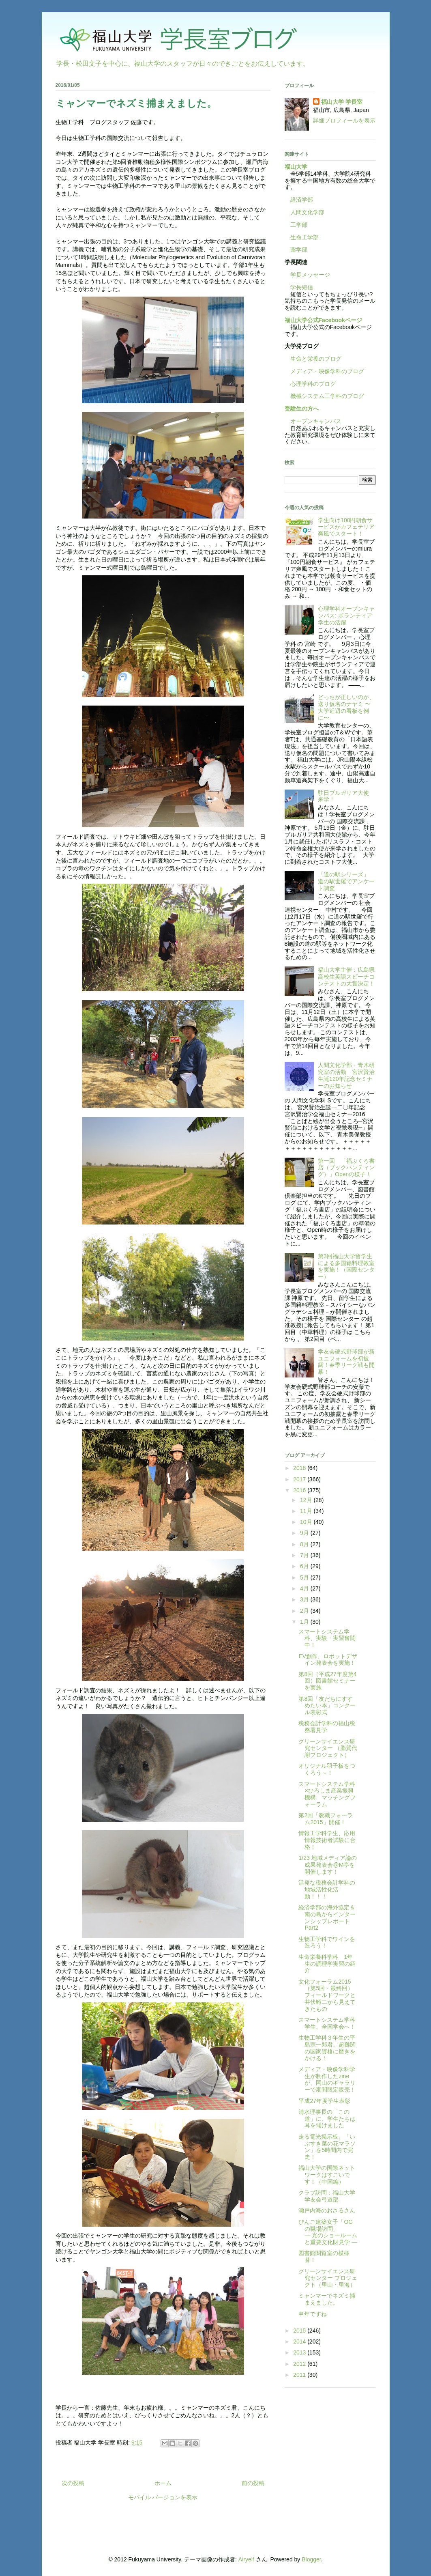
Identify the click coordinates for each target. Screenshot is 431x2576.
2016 (300, 1490)
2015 (300, 2330)
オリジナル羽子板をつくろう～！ (326, 1769)
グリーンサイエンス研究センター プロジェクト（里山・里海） (327, 2278)
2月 (305, 1611)
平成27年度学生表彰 (324, 2101)
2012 (300, 2364)
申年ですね (312, 2314)
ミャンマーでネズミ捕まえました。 (326, 2299)
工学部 (298, 225)
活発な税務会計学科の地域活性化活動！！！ (326, 1889)
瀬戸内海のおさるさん (326, 2210)
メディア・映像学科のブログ (324, 371)
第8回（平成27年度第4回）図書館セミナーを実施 (327, 1681)
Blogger (311, 2559)
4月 (305, 1588)
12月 (306, 1500)
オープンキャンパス (313, 421)
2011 (300, 2375)
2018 (300, 1468)
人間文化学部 (307, 212)
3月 (305, 1599)
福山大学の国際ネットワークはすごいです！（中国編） (326, 2175)
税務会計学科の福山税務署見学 (326, 1726)
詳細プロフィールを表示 (344, 120)
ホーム (163, 2483)
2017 (300, 1479)
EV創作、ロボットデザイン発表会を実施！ (327, 1659)
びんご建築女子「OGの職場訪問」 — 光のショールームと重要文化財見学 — (347, 2232)
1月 (305, 1621)
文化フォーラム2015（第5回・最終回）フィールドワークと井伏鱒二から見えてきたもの (327, 1995)
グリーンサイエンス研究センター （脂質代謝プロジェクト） (327, 1748)
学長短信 (299, 287)
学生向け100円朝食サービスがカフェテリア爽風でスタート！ (346, 527)
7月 (305, 1555)
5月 (305, 1577)
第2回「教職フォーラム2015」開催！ (325, 1818)
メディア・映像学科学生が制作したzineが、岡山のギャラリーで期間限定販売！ (327, 2079)
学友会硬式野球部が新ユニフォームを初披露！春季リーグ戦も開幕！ (346, 1361)
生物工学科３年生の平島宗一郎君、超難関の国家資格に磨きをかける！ (327, 2047)
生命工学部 (304, 237)
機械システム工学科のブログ (324, 396)
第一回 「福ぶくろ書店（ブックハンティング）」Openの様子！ (346, 1168)
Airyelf (246, 2559)
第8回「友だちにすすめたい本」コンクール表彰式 (327, 1706)
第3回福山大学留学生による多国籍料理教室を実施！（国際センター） (346, 1266)
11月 (306, 1511)
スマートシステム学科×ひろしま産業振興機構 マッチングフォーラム (327, 1794)
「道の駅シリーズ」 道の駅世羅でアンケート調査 (346, 881)
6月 (305, 1566)
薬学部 (298, 249)
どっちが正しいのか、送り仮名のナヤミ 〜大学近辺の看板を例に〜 (346, 707)
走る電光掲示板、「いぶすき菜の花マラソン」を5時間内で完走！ (327, 2146)
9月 (305, 1533)
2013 (300, 2352)
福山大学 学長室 (341, 102)
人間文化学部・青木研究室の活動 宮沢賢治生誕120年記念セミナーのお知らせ (346, 1075)
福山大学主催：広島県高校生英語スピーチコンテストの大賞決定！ (346, 976)
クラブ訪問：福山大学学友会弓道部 (326, 2196)
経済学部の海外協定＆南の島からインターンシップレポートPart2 (327, 1917)
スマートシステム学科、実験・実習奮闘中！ (327, 1638)
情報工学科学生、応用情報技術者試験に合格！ (327, 1840)
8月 (305, 1544)
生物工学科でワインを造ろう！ (326, 1942)
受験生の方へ (302, 408)
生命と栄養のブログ (313, 358)
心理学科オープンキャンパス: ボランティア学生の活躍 (346, 615)
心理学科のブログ (310, 384)
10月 (306, 1522)
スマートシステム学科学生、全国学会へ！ (327, 2023)
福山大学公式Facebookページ (323, 320)
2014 (300, 2341)
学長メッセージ (307, 274)
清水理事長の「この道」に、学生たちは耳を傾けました (327, 2119)
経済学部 (301, 199)
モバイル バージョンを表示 (163, 2497)
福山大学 (296, 167)
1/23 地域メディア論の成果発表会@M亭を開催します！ (327, 1865)
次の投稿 (73, 2483)
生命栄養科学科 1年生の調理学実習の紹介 (327, 1964)
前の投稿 (253, 2483)
